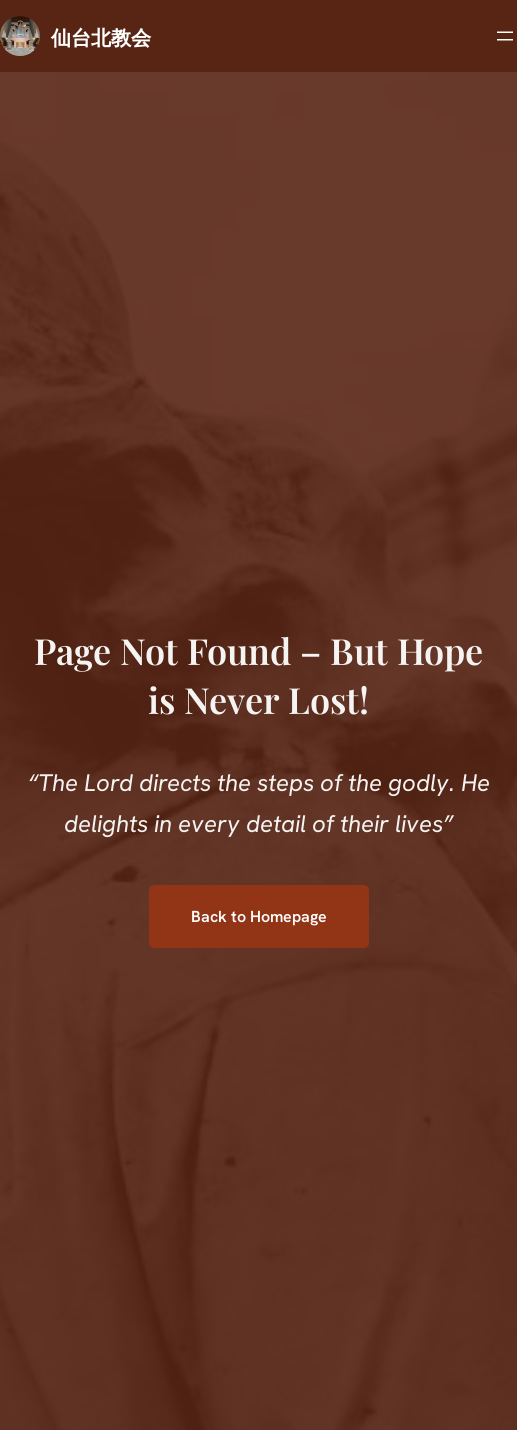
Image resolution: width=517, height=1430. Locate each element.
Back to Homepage (259, 916)
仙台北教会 (101, 36)
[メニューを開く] (505, 36)
